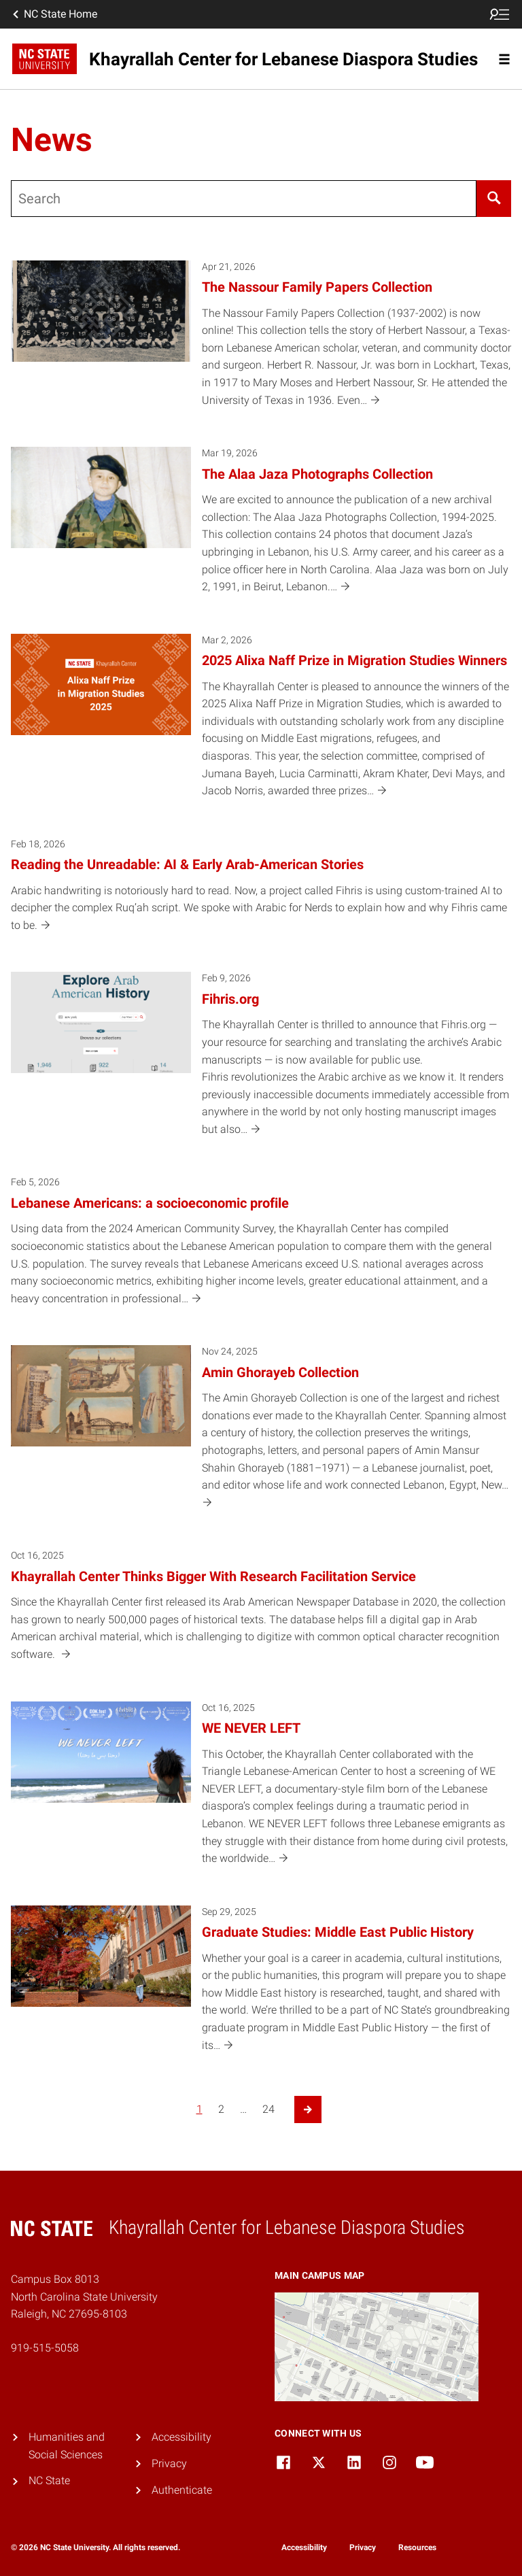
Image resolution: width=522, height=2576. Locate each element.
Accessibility (181, 2436)
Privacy (169, 2463)
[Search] (493, 198)
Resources (417, 2547)
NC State (49, 2480)
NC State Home (53, 14)
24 (268, 2109)
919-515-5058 (45, 2347)
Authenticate (182, 2490)
